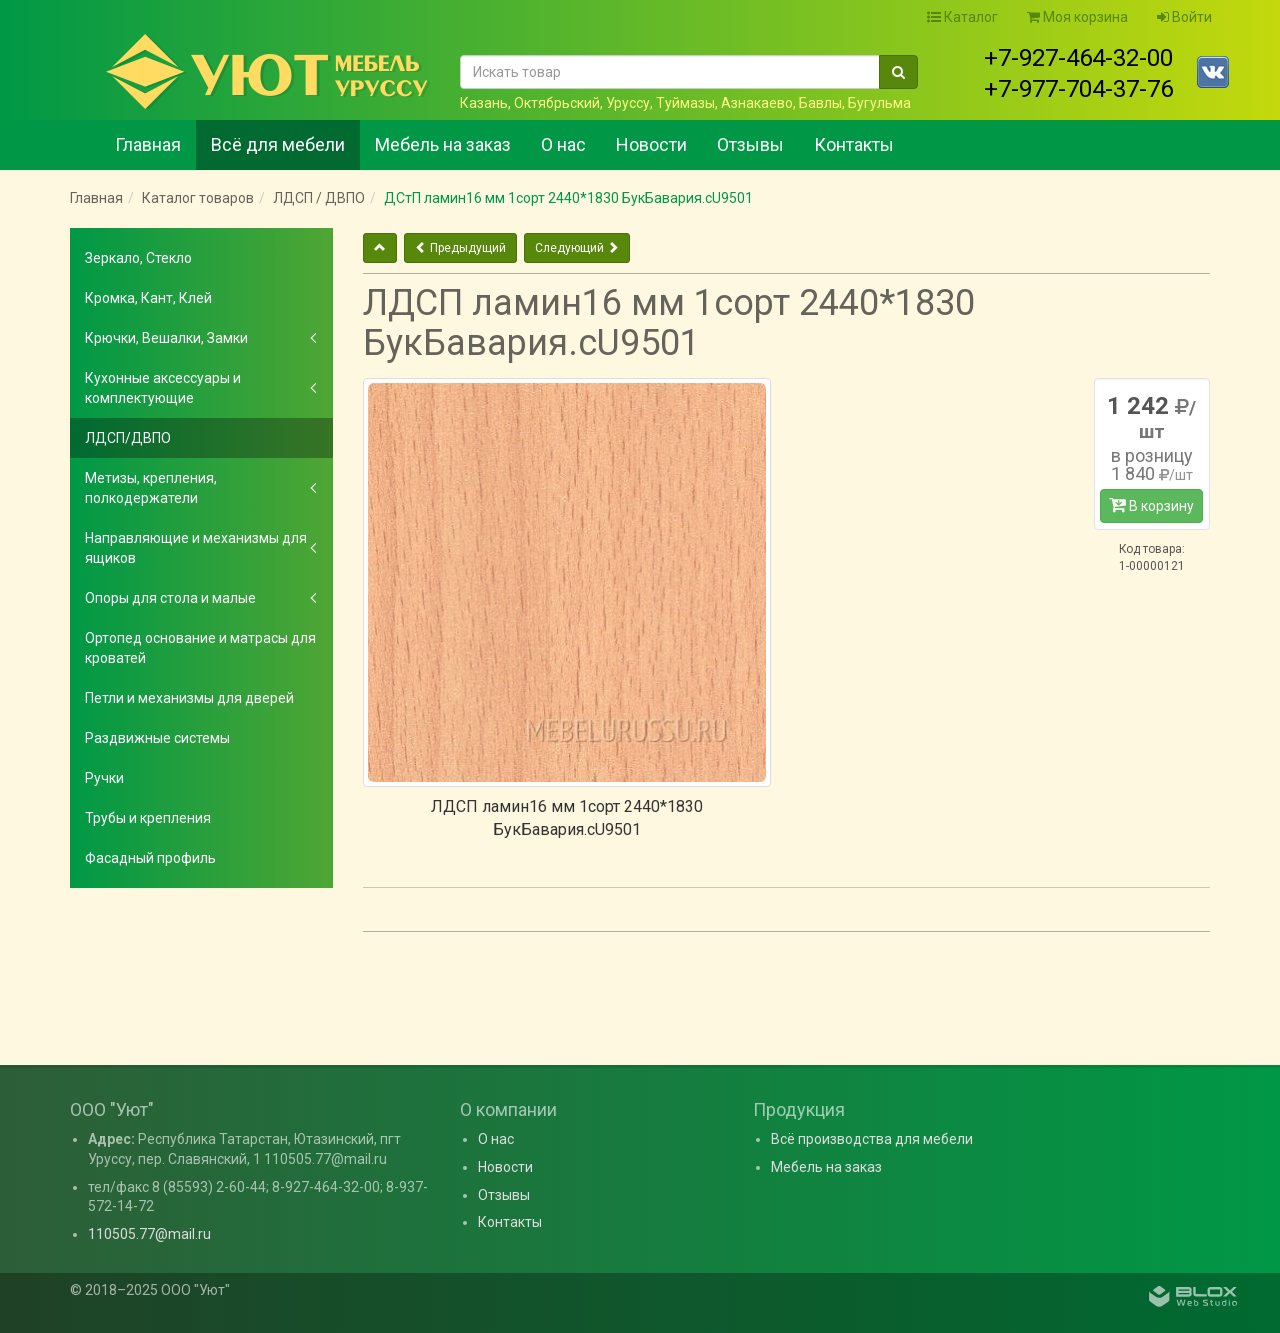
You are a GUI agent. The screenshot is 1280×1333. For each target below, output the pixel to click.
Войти (1184, 17)
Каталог (962, 17)
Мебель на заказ (443, 144)
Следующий (577, 248)
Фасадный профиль (150, 858)
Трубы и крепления (148, 818)
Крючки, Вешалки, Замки (166, 338)
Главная (148, 144)
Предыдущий (460, 248)
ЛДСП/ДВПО (128, 438)
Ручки (104, 778)
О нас (563, 144)
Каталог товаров (198, 198)
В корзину (1151, 505)
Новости (651, 144)
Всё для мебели (278, 144)
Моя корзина (1077, 17)
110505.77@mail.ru (149, 1234)
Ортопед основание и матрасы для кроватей (200, 648)
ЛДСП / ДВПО (319, 198)
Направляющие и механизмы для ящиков (196, 548)
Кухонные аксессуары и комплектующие (163, 388)
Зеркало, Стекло (138, 258)
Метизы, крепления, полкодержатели (151, 488)
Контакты (854, 144)
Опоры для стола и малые (170, 598)
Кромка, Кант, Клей (148, 298)
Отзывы (750, 144)
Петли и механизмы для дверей (189, 698)
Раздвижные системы (157, 738)
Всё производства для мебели (872, 1139)
